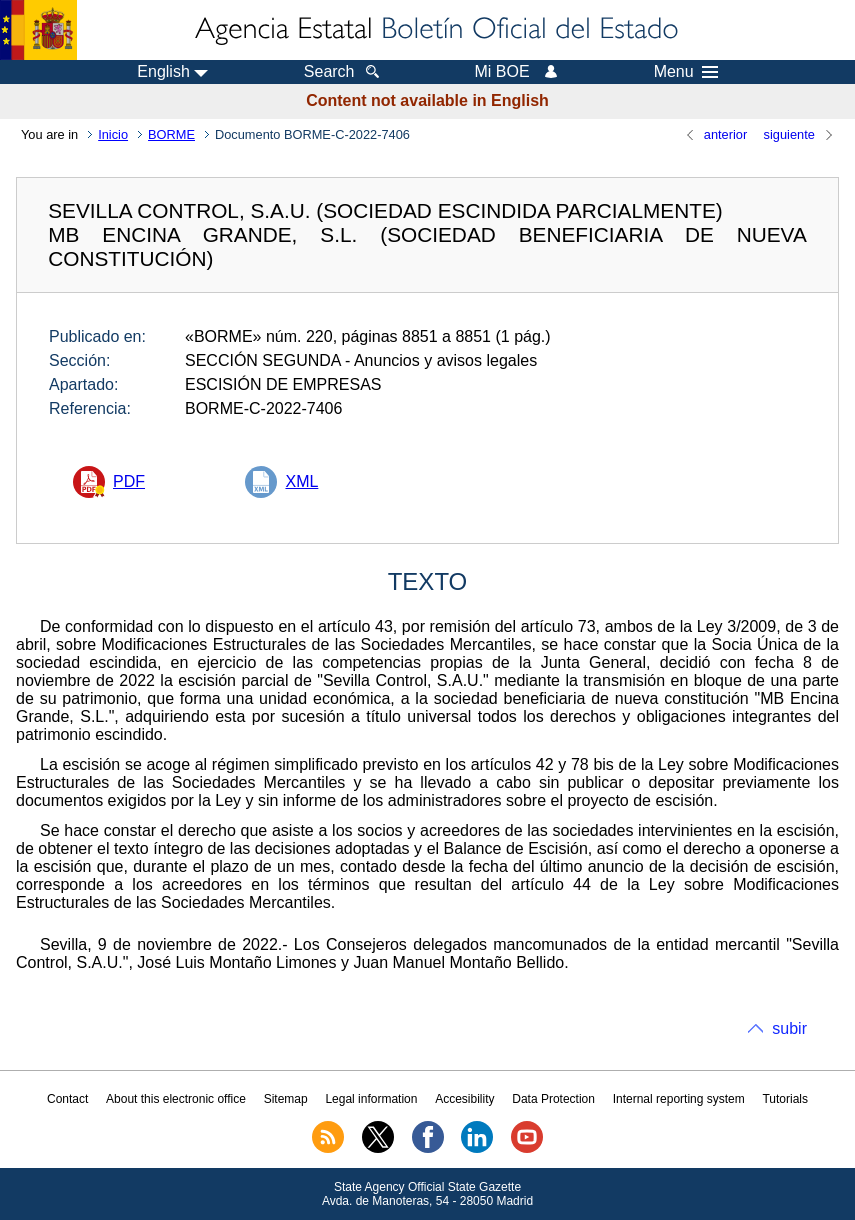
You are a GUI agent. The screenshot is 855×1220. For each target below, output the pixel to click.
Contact (67, 1099)
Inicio (113, 134)
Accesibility (464, 1099)
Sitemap (286, 1099)
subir (789, 1028)
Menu (686, 72)
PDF (129, 481)
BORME (171, 134)
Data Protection (553, 1099)
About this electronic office (176, 1099)
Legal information (371, 1099)
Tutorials (785, 1099)
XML (301, 481)
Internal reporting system (679, 1099)
